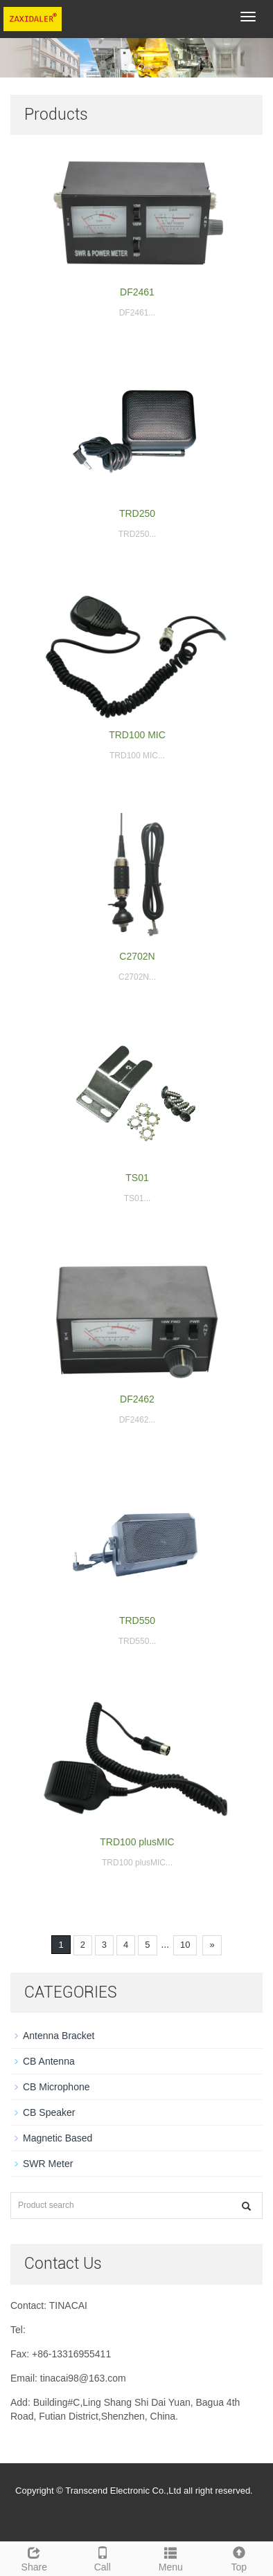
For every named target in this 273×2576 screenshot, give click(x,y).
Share (34, 2557)
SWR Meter (48, 2163)
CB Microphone (56, 2086)
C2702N (137, 956)
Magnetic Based (57, 2138)
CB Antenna (49, 2061)
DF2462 (137, 1399)
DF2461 (137, 292)
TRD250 (137, 513)
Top (239, 2557)
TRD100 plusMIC (137, 1841)
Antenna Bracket (59, 2035)
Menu (170, 2557)
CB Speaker (49, 2112)
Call (103, 2557)
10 (185, 1944)
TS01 (136, 1177)
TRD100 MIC (137, 734)
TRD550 (137, 1620)
